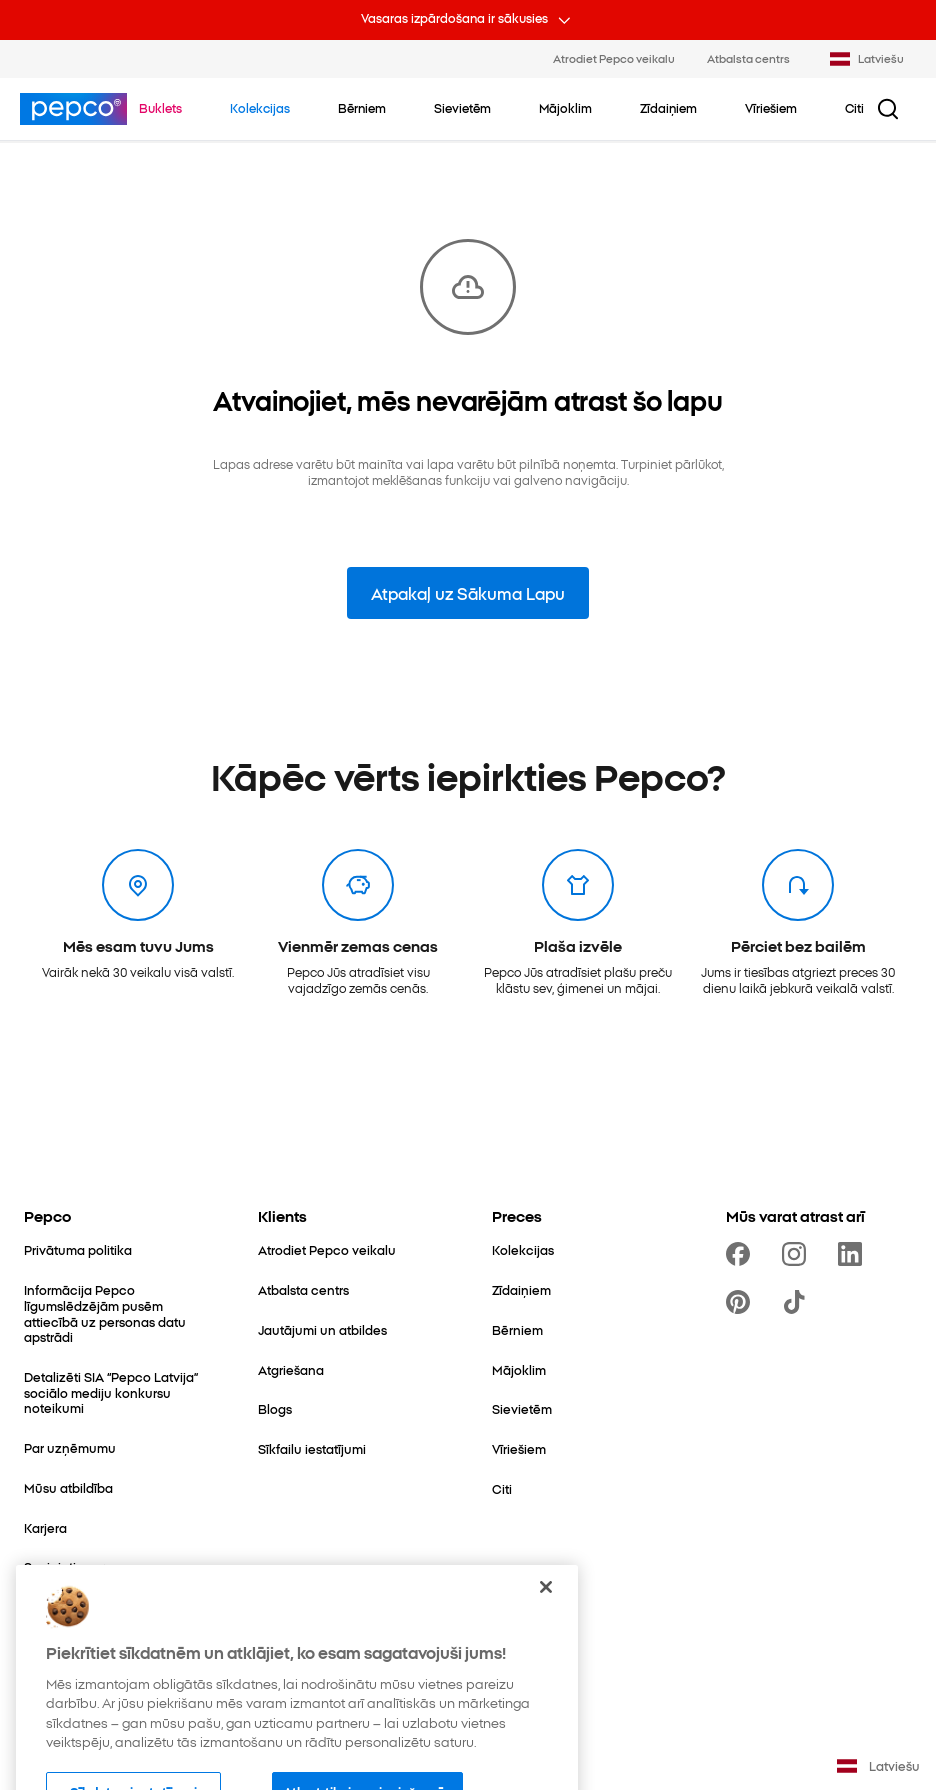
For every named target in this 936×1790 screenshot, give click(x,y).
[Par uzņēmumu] (70, 1448)
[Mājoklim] (519, 1370)
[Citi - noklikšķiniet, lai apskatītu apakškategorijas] (854, 108)
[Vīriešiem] (519, 1449)
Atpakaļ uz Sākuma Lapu (468, 593)
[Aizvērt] (546, 1621)
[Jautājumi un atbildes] (322, 1330)
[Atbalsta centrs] (303, 1290)
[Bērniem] (517, 1330)
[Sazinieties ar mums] (84, 1567)
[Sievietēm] (522, 1409)
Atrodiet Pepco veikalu (614, 58)
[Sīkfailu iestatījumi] (312, 1449)
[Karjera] (45, 1528)
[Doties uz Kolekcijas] (260, 108)
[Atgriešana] (291, 1370)
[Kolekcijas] (523, 1250)
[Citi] (502, 1489)
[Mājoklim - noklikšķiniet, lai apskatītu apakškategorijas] (565, 108)
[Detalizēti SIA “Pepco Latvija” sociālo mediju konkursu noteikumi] (117, 1392)
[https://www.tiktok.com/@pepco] (798, 1302)
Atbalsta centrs (748, 58)
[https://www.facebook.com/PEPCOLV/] (742, 1254)
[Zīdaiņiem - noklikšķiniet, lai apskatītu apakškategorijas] (668, 108)
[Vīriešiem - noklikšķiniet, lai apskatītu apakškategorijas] (771, 108)
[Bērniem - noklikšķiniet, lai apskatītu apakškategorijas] (362, 108)
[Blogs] (275, 1409)
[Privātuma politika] (78, 1250)
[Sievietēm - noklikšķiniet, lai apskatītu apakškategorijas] (462, 108)
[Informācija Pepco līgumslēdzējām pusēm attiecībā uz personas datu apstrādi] (117, 1313)
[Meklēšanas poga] (888, 109)
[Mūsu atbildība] (68, 1488)
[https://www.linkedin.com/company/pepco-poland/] (854, 1254)
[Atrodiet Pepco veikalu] (327, 1250)
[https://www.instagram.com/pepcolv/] (798, 1254)
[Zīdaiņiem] (521, 1290)
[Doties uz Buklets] (160, 108)
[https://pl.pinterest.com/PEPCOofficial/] (742, 1302)
